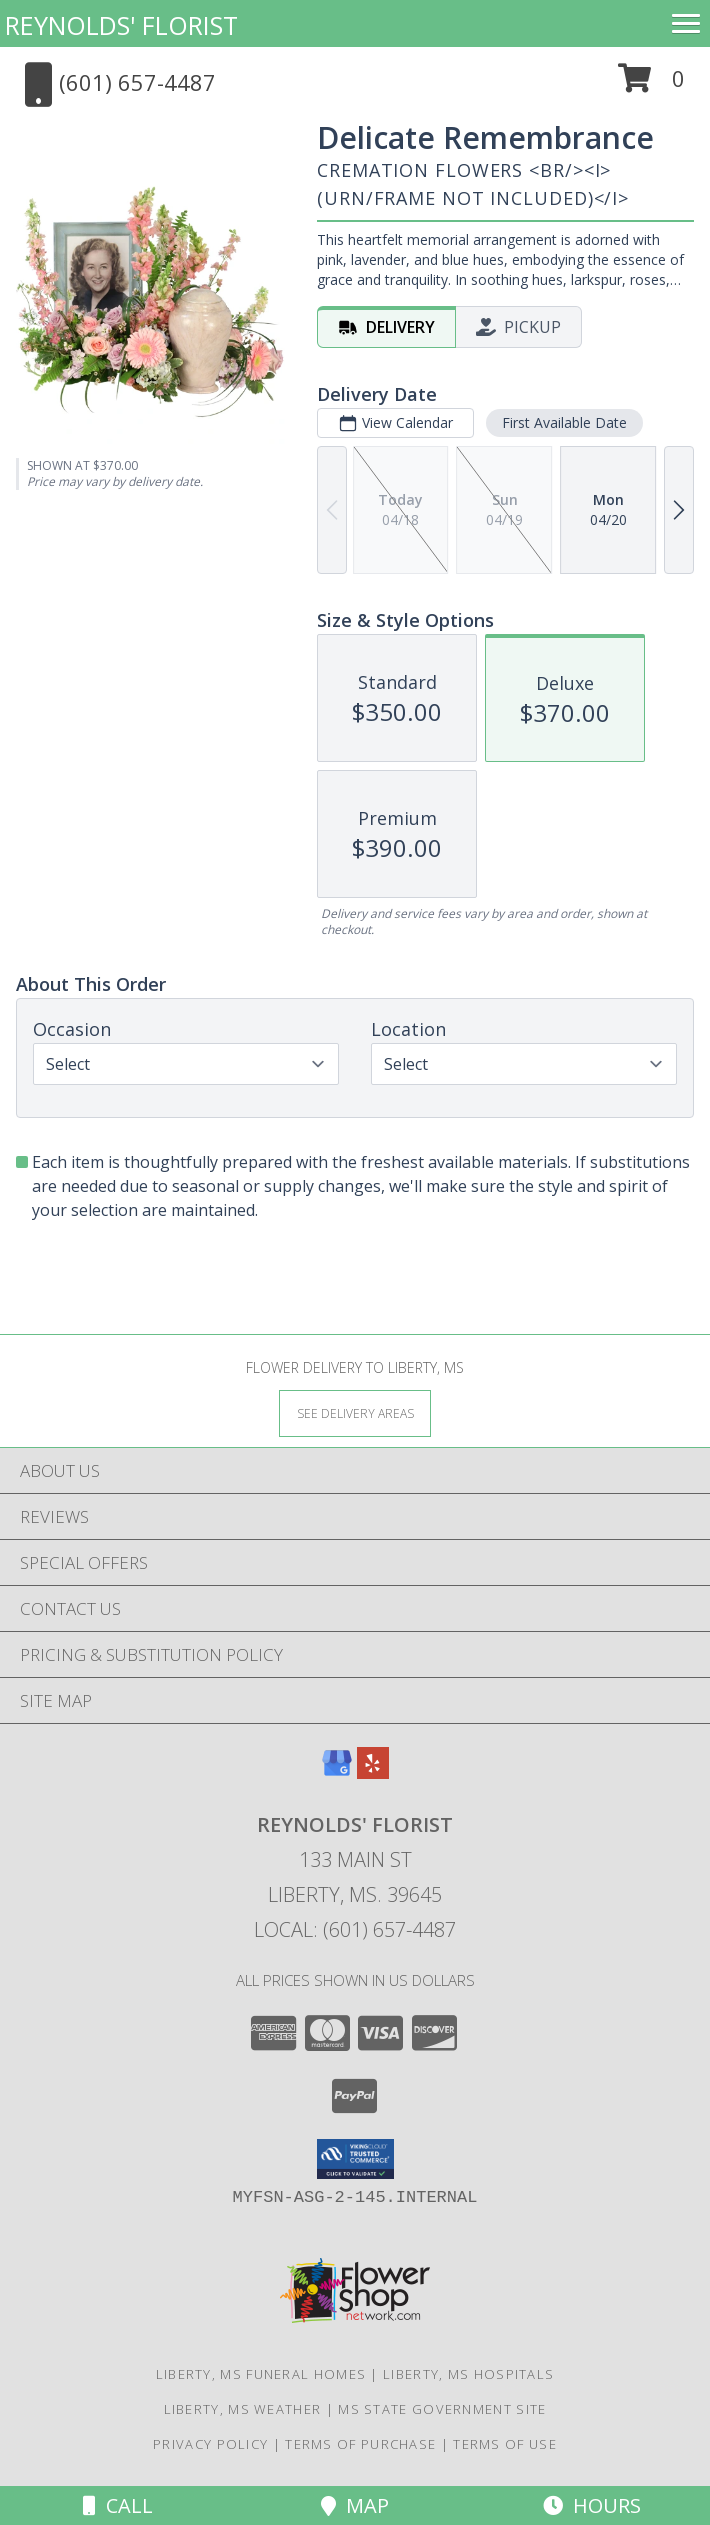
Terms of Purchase (360, 2444)
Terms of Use (505, 2444)
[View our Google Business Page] (337, 1772)
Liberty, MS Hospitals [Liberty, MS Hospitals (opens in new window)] (468, 2374)
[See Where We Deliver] (355, 1412)
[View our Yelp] (373, 1772)
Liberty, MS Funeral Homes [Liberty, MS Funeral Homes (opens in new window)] (261, 2374)
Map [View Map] (355, 2505)
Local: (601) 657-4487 (355, 1929)
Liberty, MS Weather (243, 2409)
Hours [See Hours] (592, 2505)
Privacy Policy (210, 2444)
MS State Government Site (442, 2409)
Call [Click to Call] (118, 2505)
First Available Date (564, 422)
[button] (651, 85)
